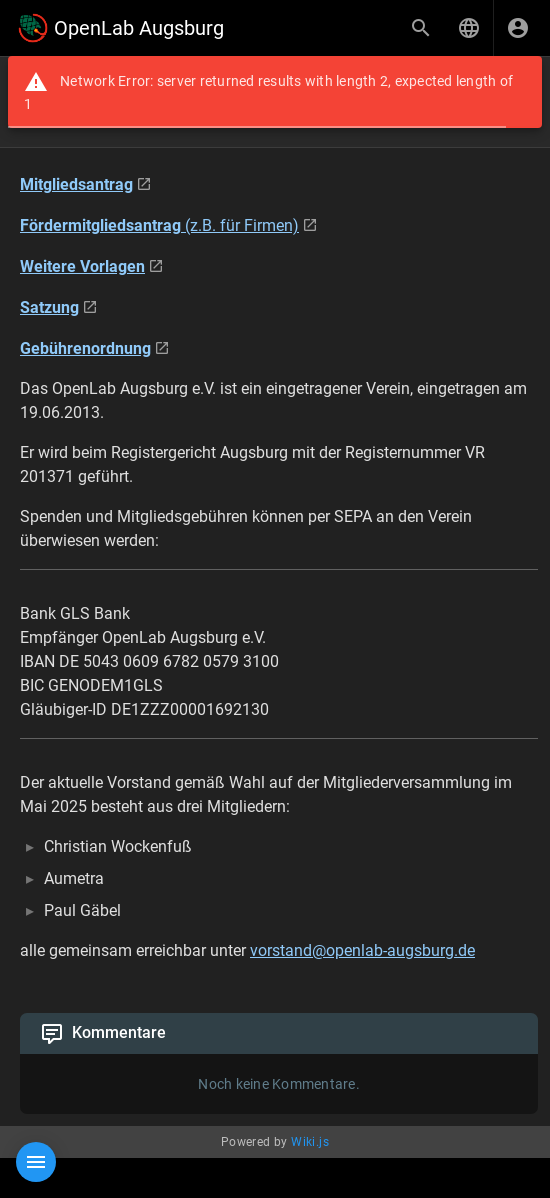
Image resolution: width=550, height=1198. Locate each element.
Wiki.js (310, 1142)
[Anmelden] (518, 28)
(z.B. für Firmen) (159, 225)
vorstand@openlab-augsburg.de (362, 950)
